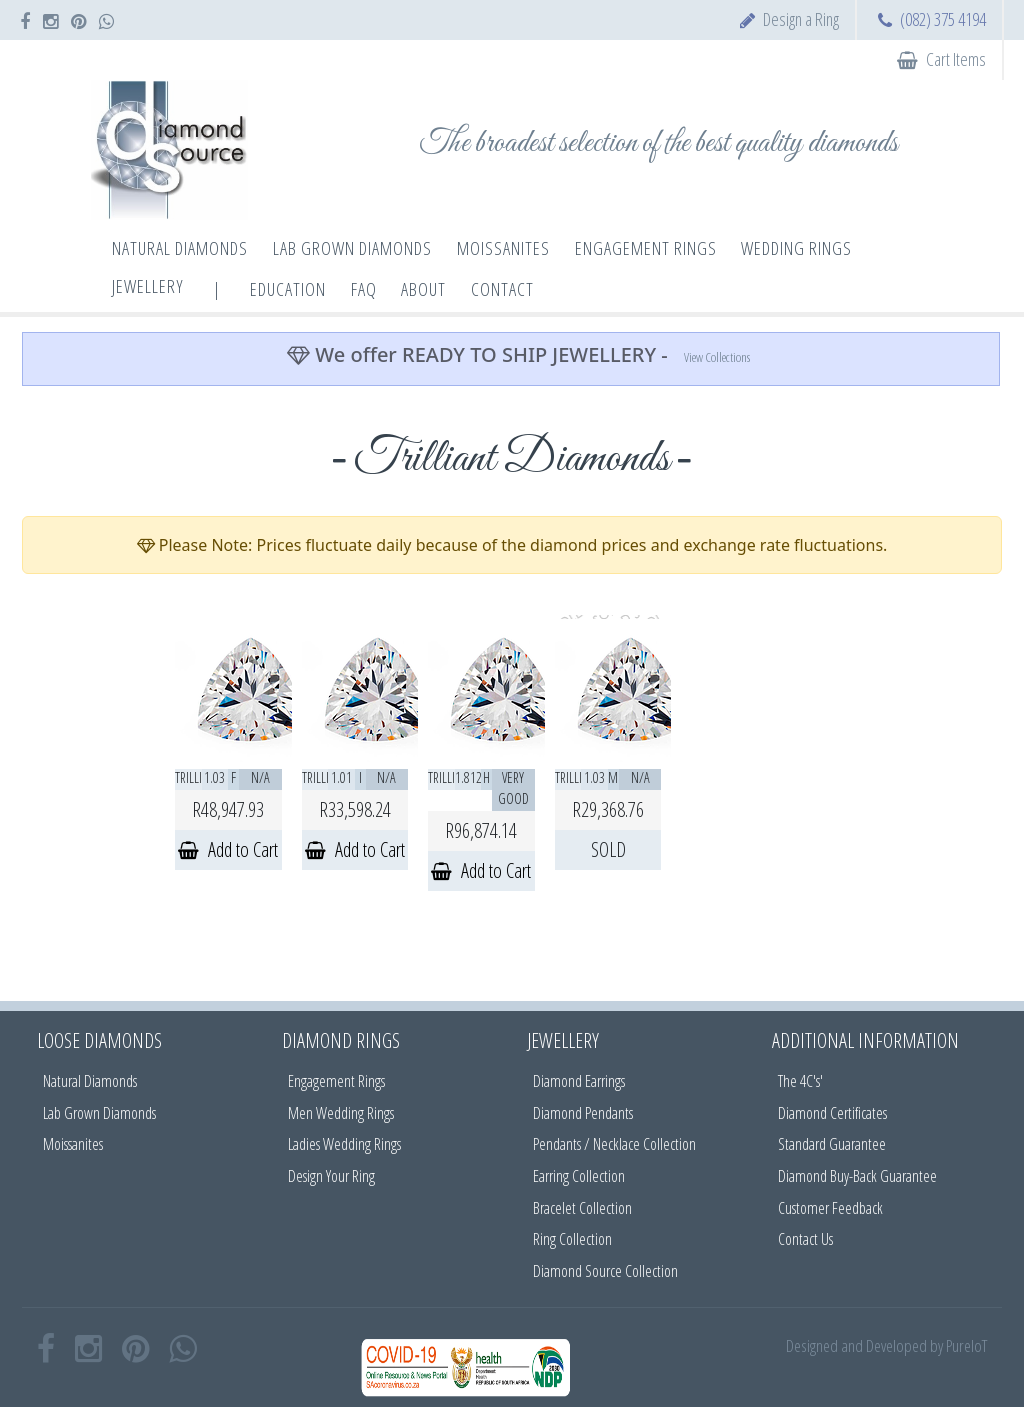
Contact (502, 289)
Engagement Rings (336, 1081)
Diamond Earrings (579, 1081)
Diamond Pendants (583, 1113)
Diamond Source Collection (605, 1271)
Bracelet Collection (582, 1208)
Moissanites (73, 1144)
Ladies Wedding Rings (344, 1144)
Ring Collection (572, 1239)
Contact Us (805, 1239)
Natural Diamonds (90, 1081)
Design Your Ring (331, 1176)
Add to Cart (228, 849)
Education (288, 289)
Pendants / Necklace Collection (614, 1144)
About (423, 289)
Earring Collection (579, 1176)
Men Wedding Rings (341, 1113)
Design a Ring (801, 19)
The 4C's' (800, 1081)
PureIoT (966, 1345)
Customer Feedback (830, 1208)
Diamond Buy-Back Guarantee (857, 1176)
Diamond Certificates (832, 1113)
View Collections (717, 357)
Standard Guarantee (832, 1144)
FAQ (364, 289)
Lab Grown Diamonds (99, 1113)
